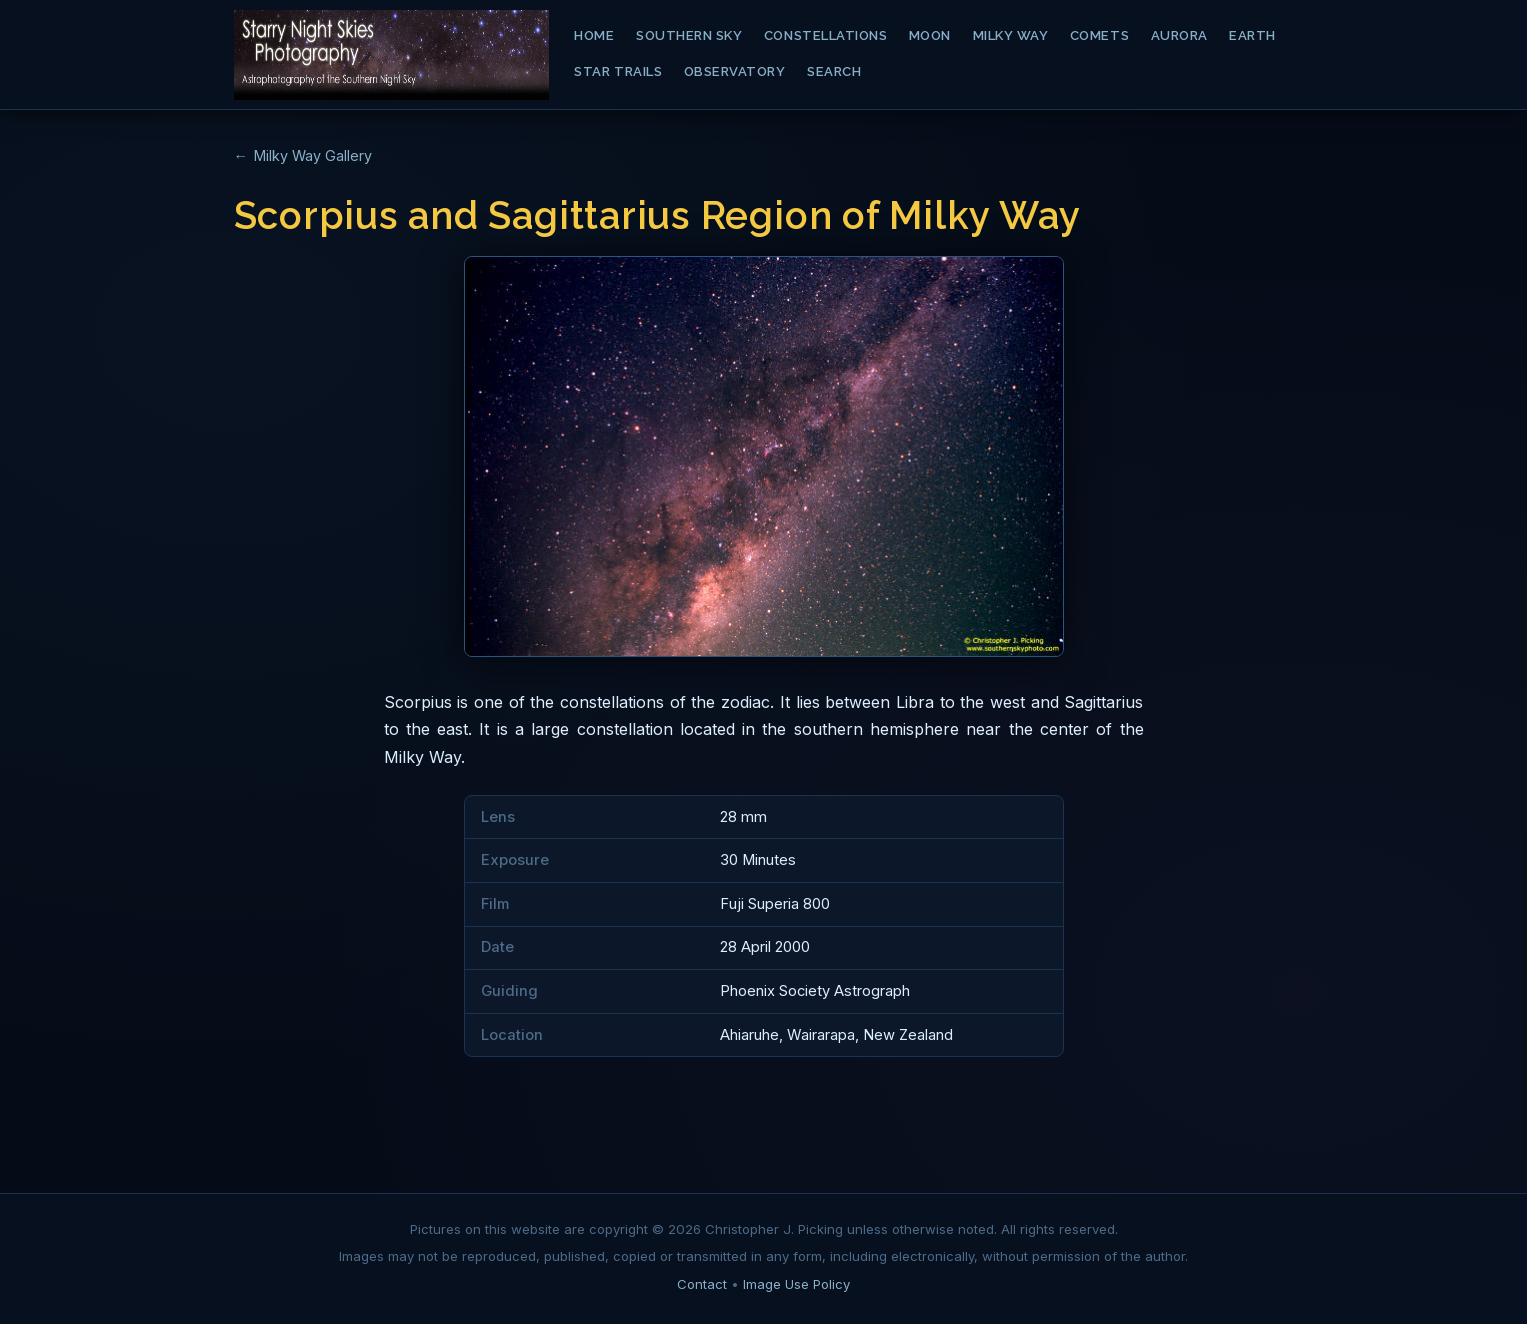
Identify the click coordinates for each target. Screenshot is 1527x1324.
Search (834, 71)
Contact (702, 1284)
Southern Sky (689, 35)
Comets (1099, 35)
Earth (1252, 35)
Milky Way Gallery (313, 155)
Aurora (1179, 35)
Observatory (735, 71)
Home (594, 35)
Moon (930, 35)
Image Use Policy (796, 1284)
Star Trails (618, 71)
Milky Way (1011, 35)
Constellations (825, 35)
